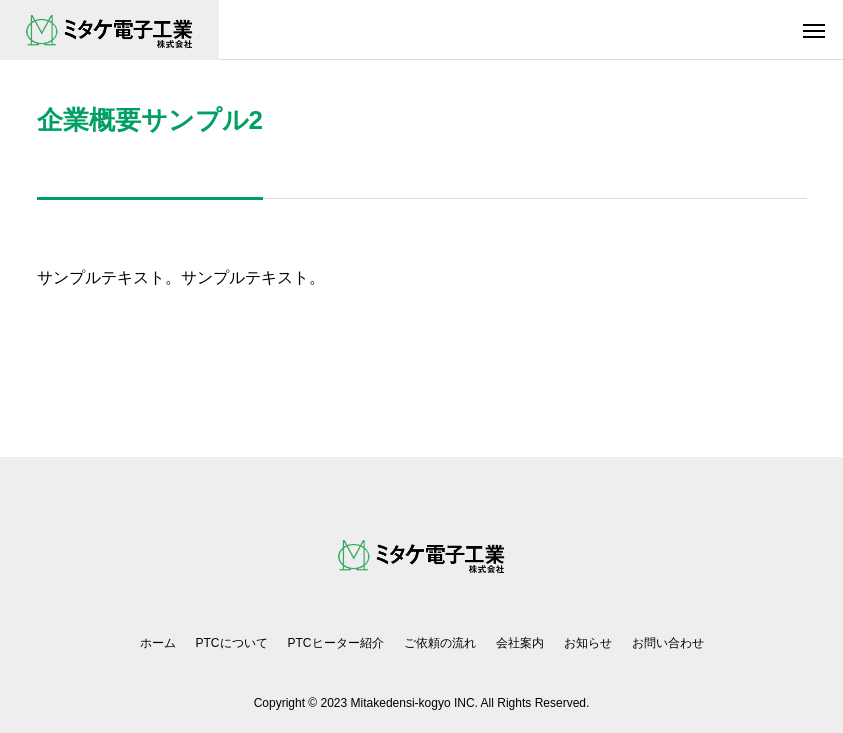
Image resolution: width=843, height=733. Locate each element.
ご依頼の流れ (440, 643)
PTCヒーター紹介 (336, 643)
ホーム (158, 643)
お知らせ (588, 643)
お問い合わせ (668, 643)
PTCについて (232, 643)
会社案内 (520, 643)
